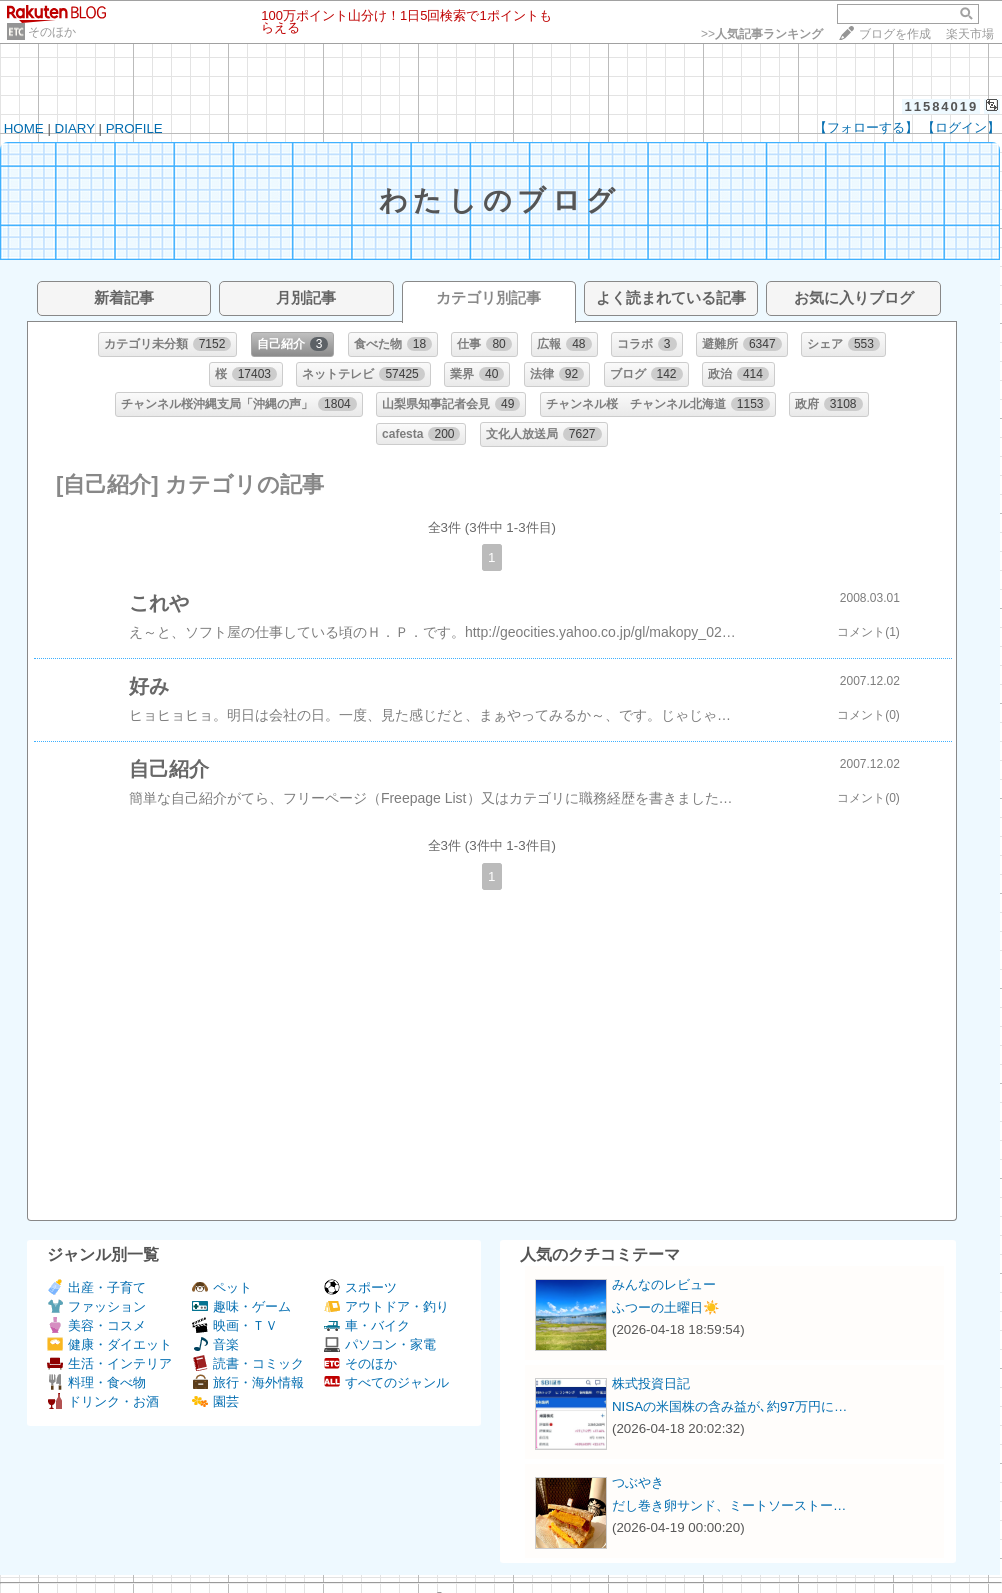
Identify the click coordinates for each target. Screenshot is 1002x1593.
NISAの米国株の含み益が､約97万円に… (729, 1406)
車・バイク (367, 1325)
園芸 (215, 1401)
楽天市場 (970, 34)
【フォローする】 (866, 127)
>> (762, 34)
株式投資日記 (651, 1383)
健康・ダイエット (109, 1344)
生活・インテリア (109, 1363)
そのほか (52, 32)
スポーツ (360, 1287)
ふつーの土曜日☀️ (666, 1307)
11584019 (941, 106)
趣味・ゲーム (241, 1306)
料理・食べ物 (96, 1382)
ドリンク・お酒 (103, 1401)
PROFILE (134, 128)
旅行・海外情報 (248, 1382)
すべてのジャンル (386, 1382)
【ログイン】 (961, 127)
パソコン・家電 (380, 1344)
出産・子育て (96, 1287)
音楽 (215, 1344)
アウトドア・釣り (386, 1306)
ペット (222, 1287)
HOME (24, 128)
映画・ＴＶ (235, 1325)
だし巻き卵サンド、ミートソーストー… (729, 1505)
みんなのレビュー (664, 1284)
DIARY (75, 128)
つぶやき (638, 1482)
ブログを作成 (895, 34)
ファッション (96, 1306)
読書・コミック (248, 1363)
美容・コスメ (96, 1325)
